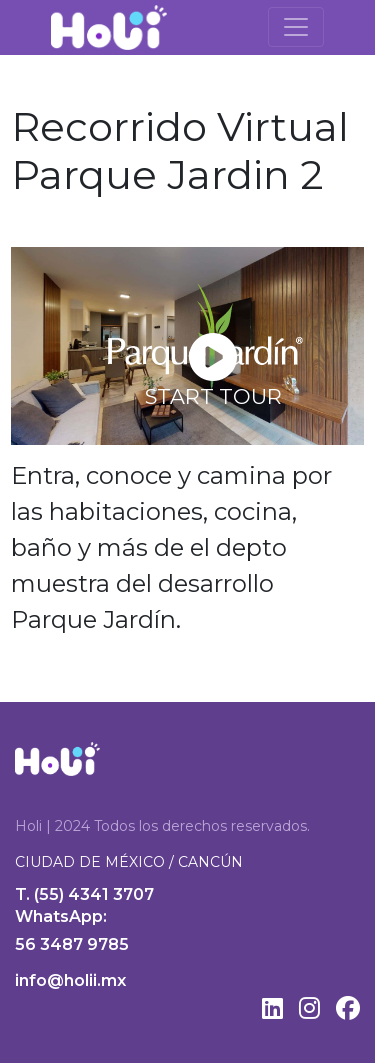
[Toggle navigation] (296, 27)
